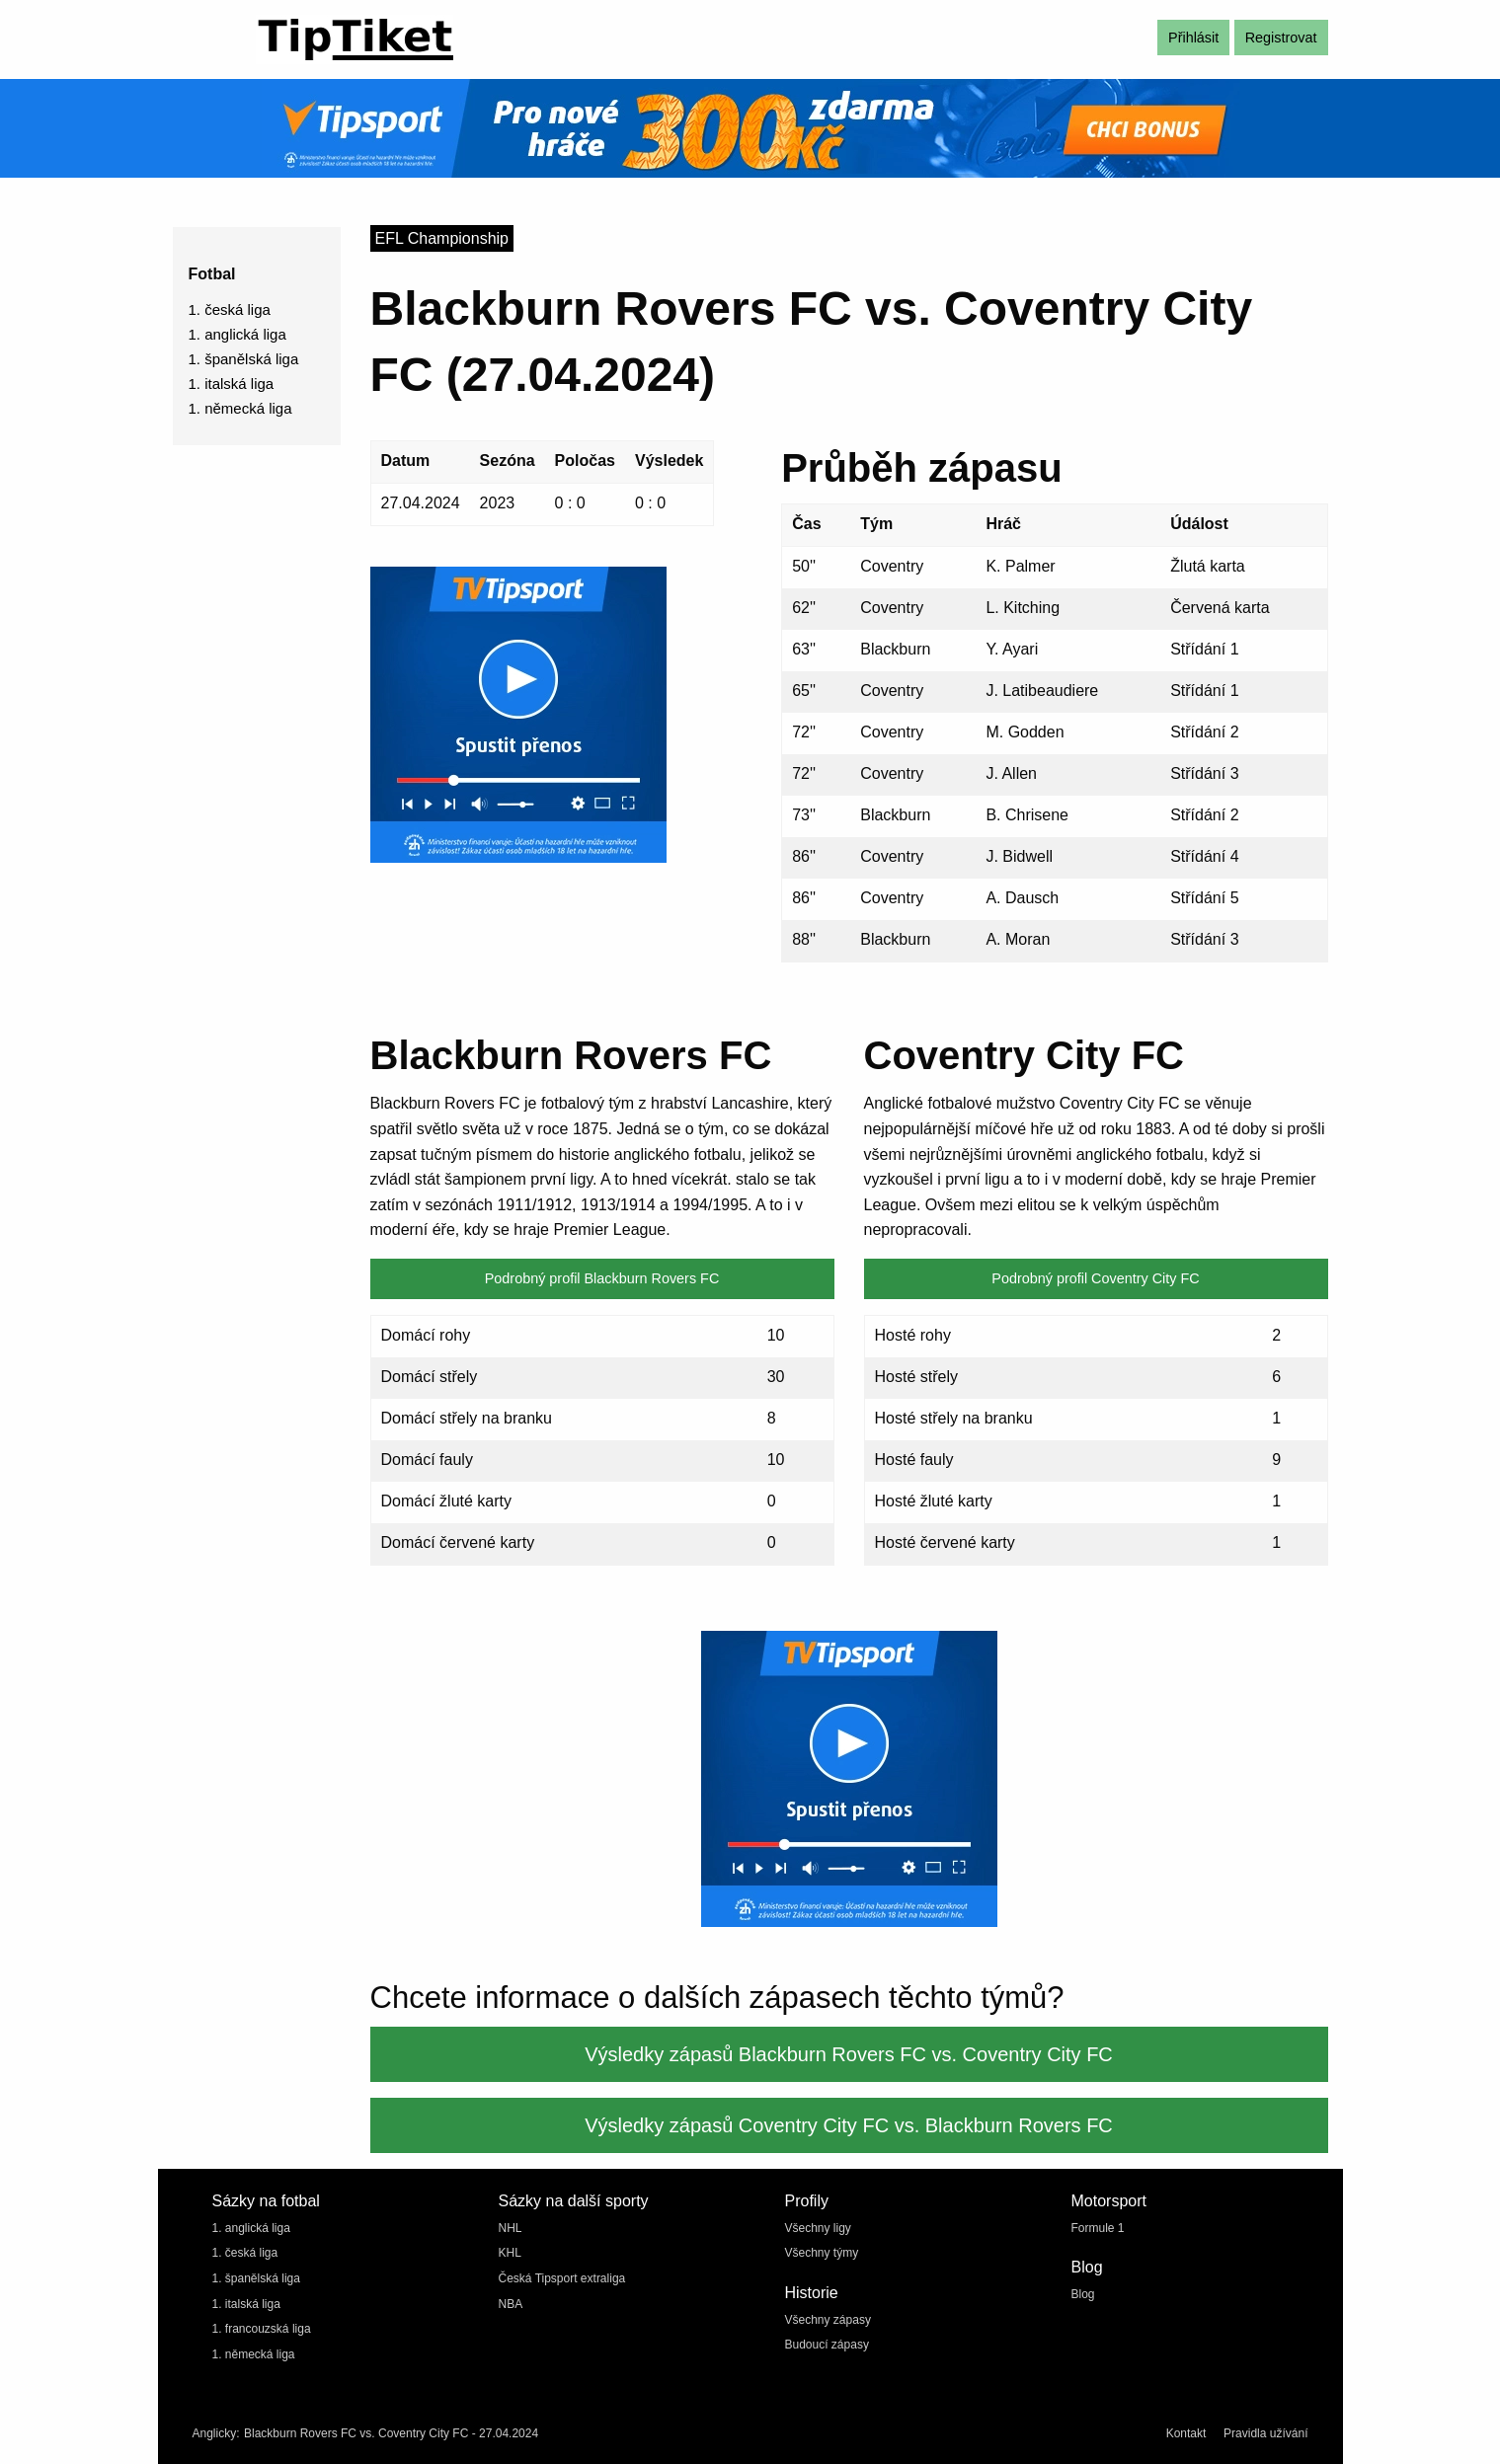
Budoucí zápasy (827, 2344)
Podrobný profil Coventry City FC (1095, 1278)
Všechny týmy (822, 2253)
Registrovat (1281, 37)
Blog (1083, 2294)
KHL (510, 2253)
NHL (510, 2228)
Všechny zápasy (828, 2320)
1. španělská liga (244, 358)
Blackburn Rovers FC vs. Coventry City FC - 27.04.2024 (391, 2433)
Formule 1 (1098, 2228)
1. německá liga (240, 408)
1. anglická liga (237, 334)
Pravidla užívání (1265, 2433)
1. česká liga (230, 309)
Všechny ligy (818, 2228)
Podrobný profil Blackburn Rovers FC (602, 1278)
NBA (511, 2304)
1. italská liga (232, 383)
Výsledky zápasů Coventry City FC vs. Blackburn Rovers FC (849, 2125)
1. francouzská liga (261, 2329)
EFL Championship (442, 238)
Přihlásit (1193, 37)
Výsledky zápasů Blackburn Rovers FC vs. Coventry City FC (849, 2054)
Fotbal (212, 274)
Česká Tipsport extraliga (562, 2278)
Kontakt (1186, 2433)
